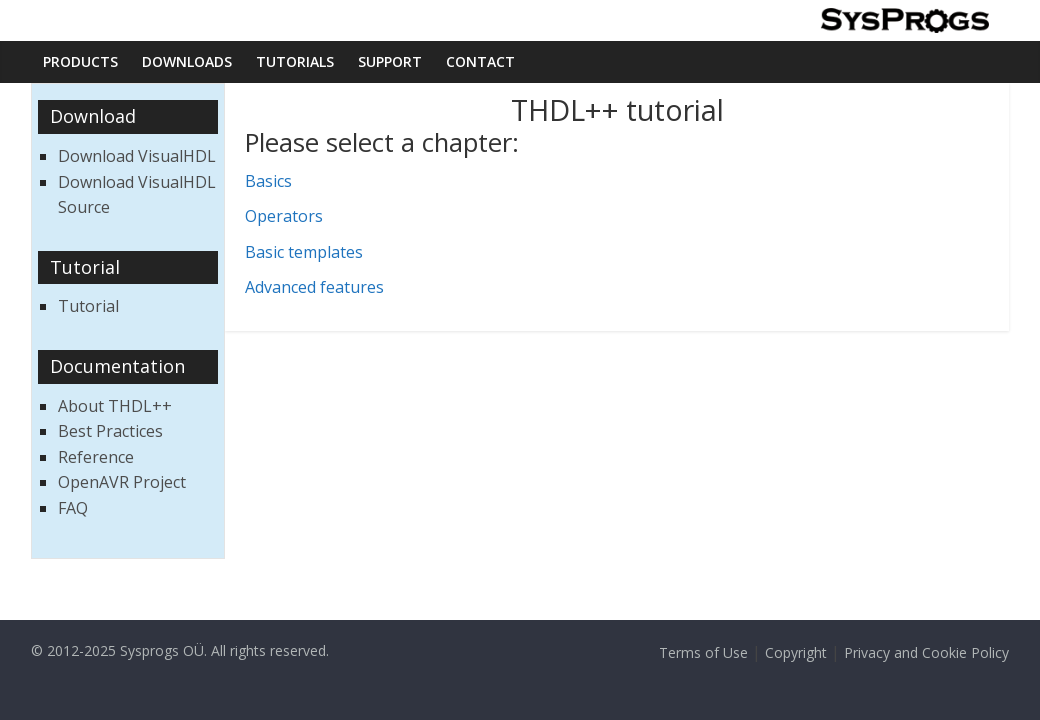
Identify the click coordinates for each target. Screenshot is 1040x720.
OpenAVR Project (122, 482)
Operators (284, 216)
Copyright (796, 652)
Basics (268, 181)
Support (390, 61)
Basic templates (304, 252)
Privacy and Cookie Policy (926, 652)
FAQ (73, 508)
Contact (480, 61)
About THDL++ (115, 406)
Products (80, 61)
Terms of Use (703, 652)
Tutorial (88, 306)
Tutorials (295, 61)
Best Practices (110, 431)
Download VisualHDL (137, 156)
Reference (96, 457)
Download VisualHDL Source (137, 195)
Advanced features (314, 287)
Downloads (187, 61)
